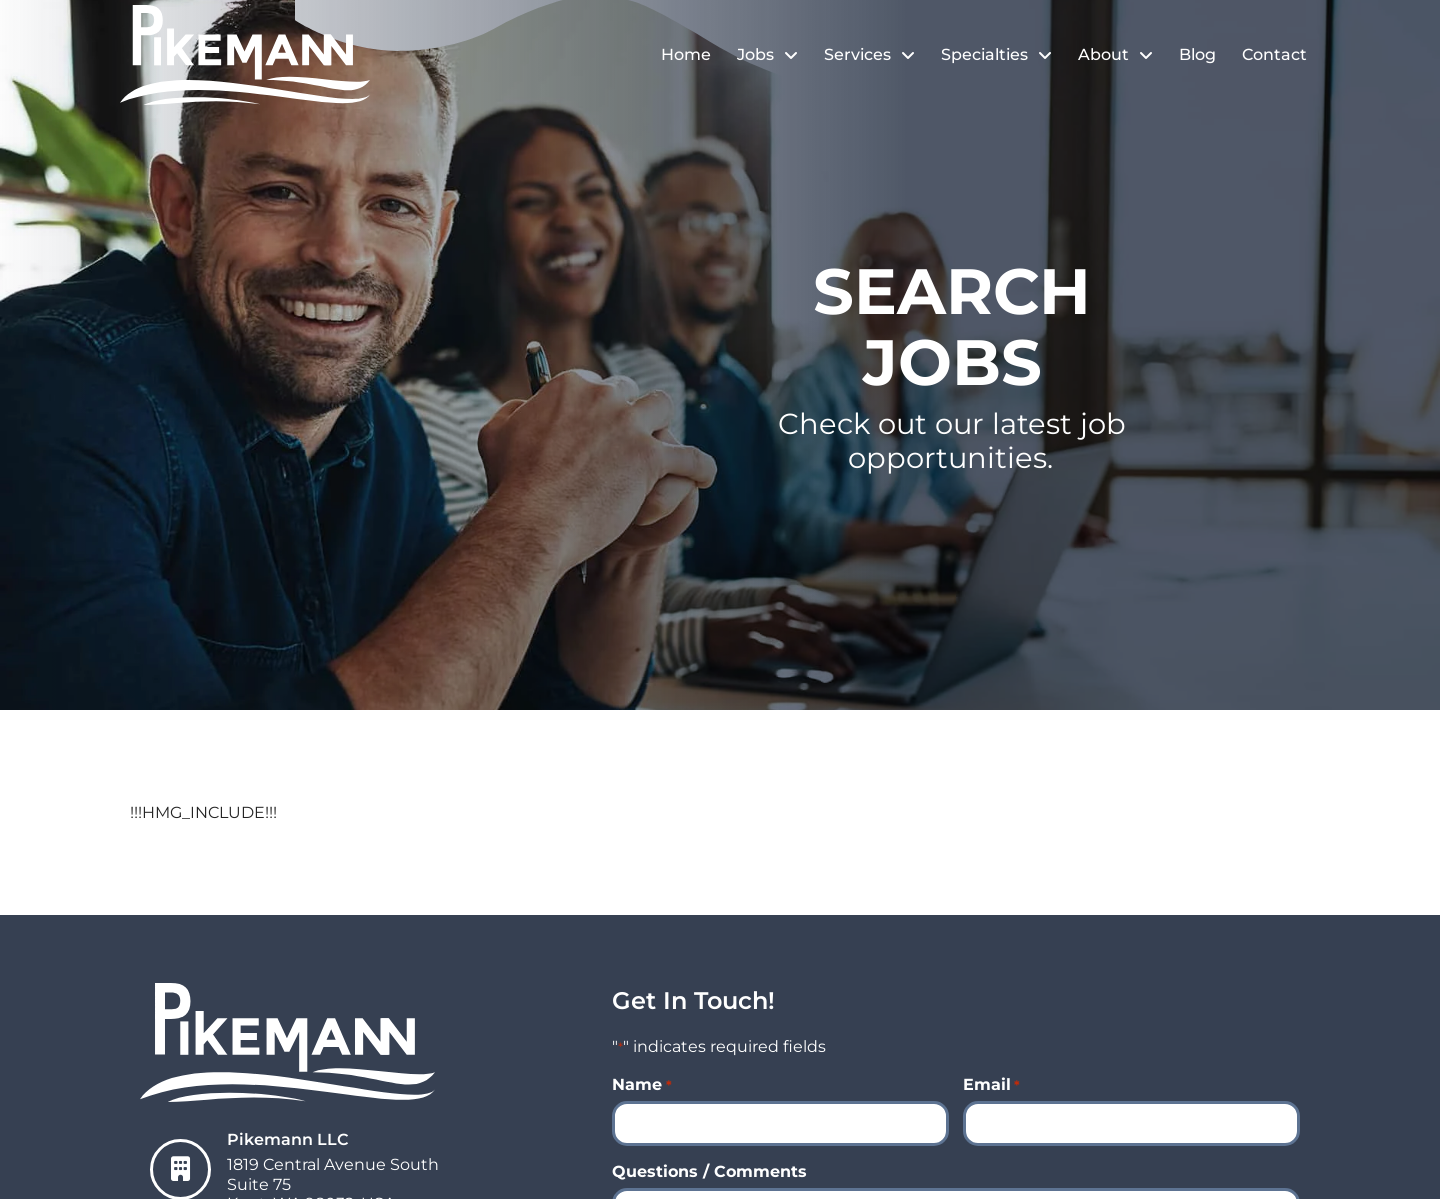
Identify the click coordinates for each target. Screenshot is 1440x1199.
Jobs (767, 55)
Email (991, 1085)
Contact (1274, 54)
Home (686, 54)
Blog (1197, 54)
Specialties (996, 55)
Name (641, 1085)
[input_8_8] (780, 1123)
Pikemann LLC (287, 1139)
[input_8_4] (1131, 1123)
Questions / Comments (709, 1172)
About (1115, 55)
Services (869, 55)
